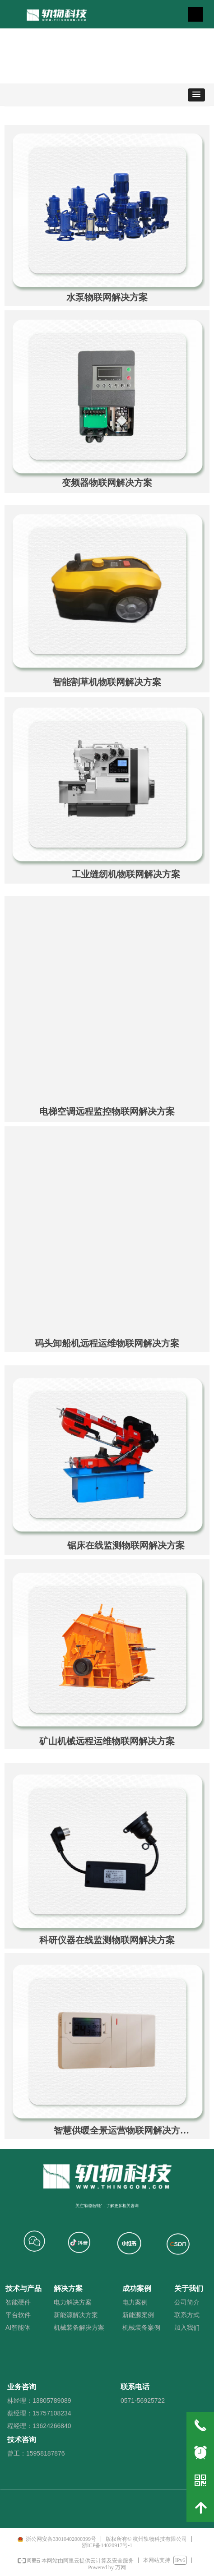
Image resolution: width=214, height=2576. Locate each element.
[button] (196, 94)
